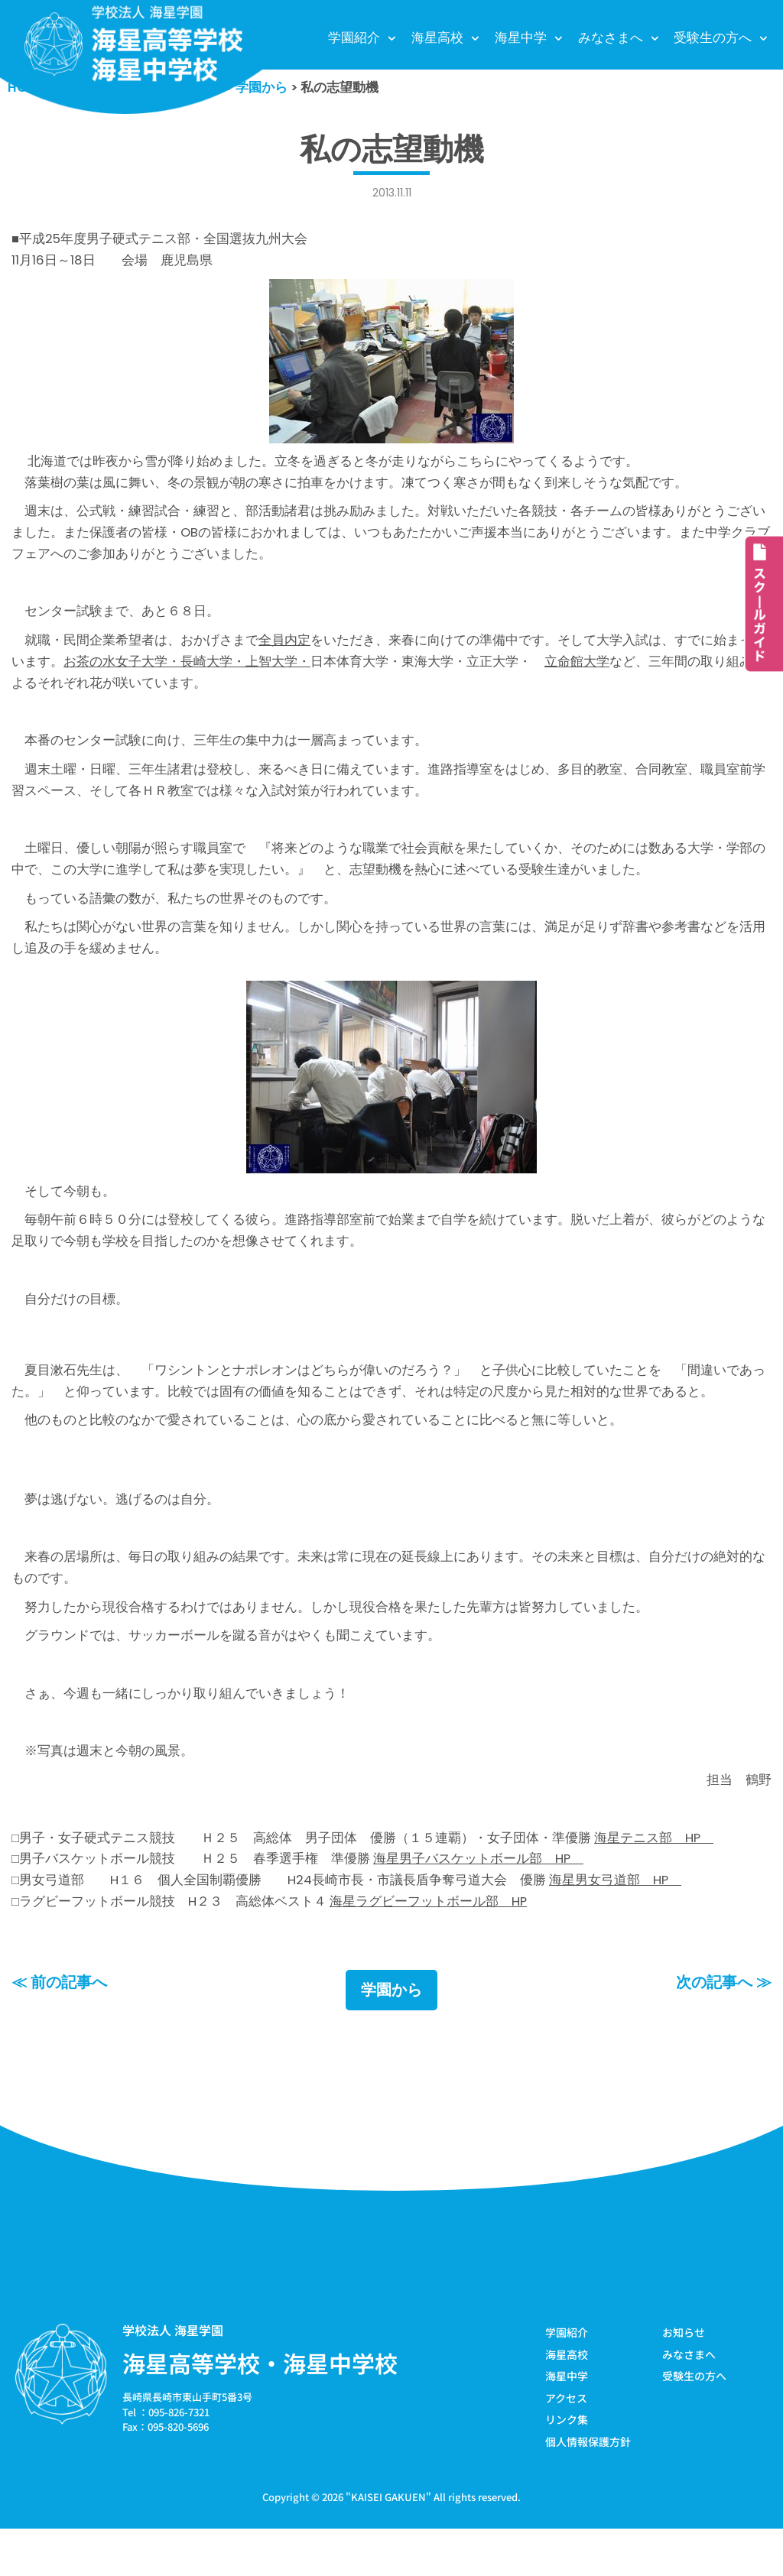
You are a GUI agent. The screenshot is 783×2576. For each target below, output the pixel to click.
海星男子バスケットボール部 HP (479, 1902)
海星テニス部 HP (655, 1880)
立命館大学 (576, 672)
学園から (391, 2035)
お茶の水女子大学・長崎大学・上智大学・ (186, 672)
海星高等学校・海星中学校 (260, 2408)
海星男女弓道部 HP (617, 1925)
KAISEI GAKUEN (388, 2544)
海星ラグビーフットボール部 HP (429, 1946)
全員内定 (284, 650)
